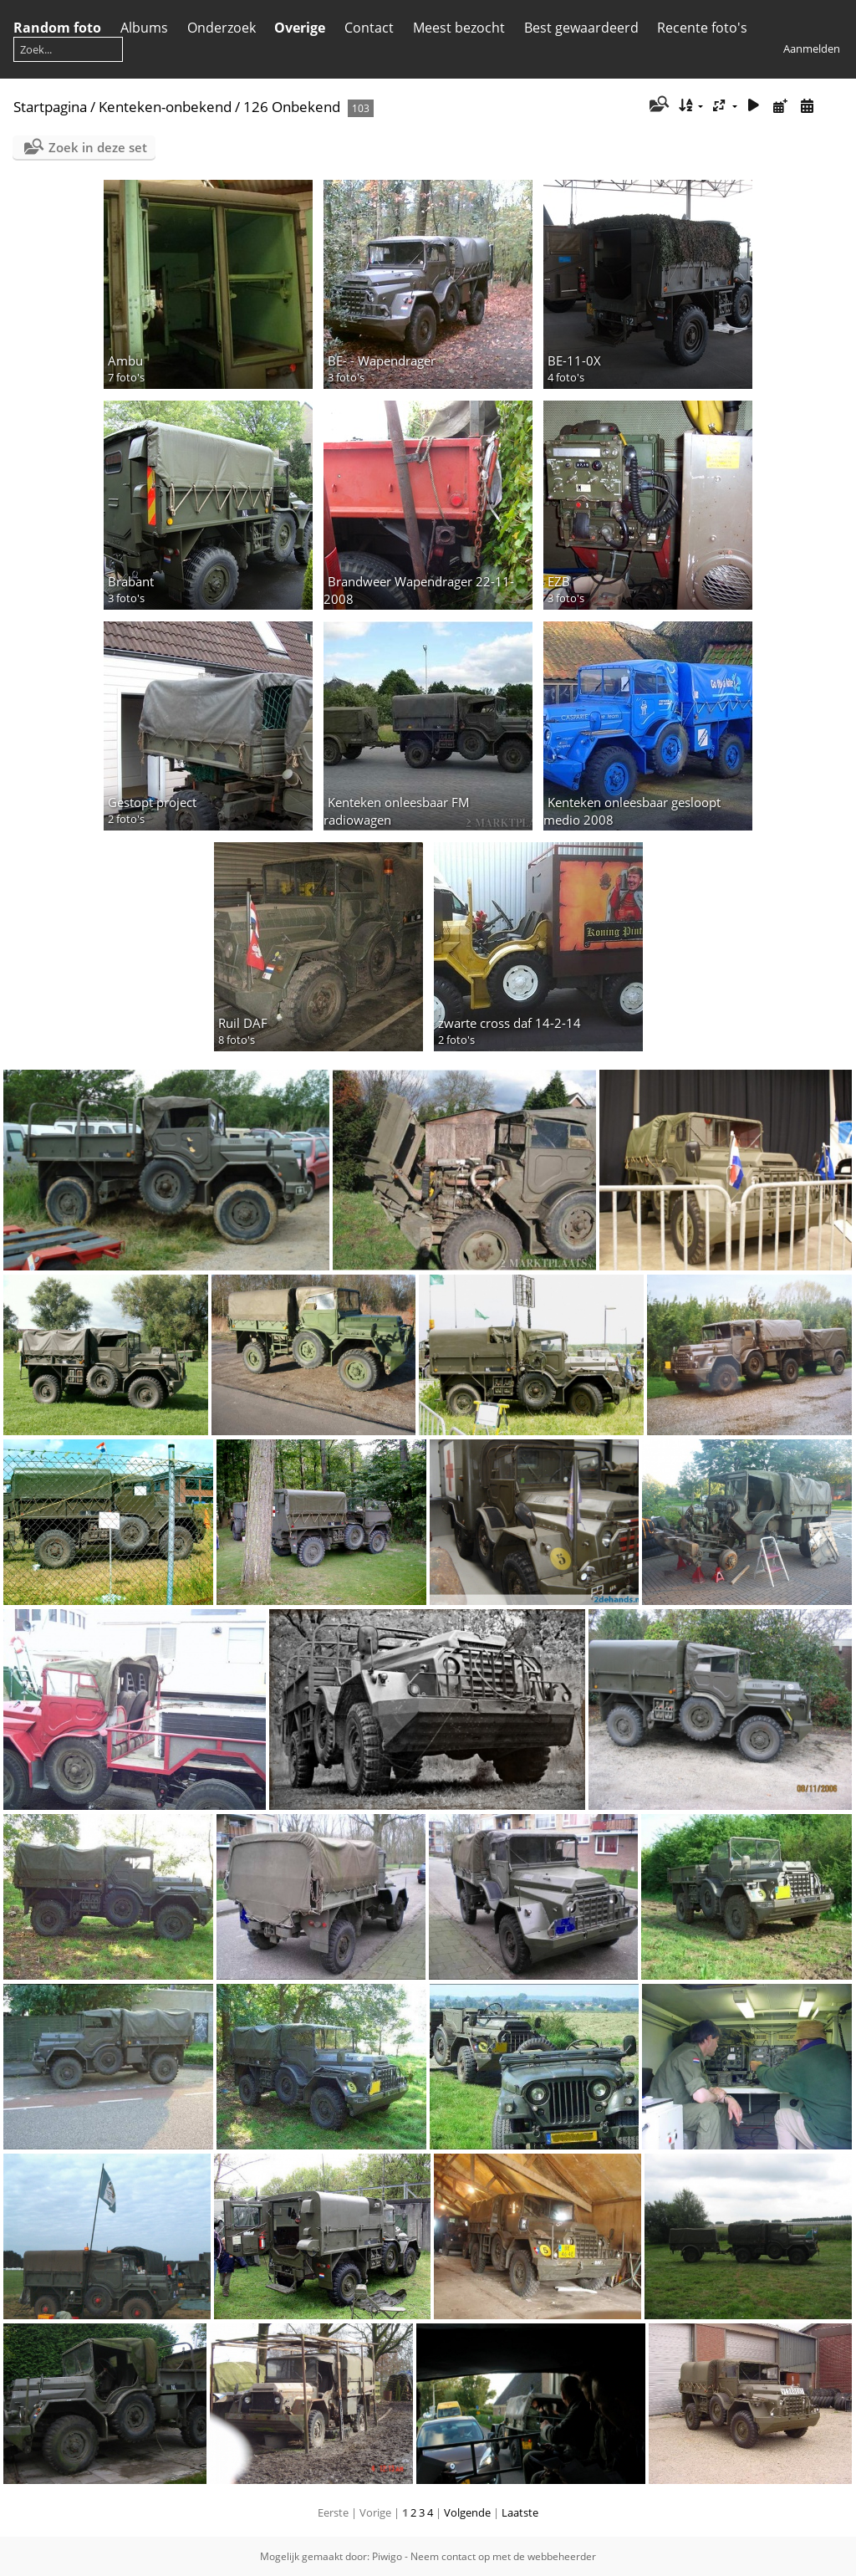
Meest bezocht (459, 27)
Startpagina (50, 106)
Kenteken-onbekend (165, 106)
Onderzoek (221, 27)
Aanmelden (811, 48)
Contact (369, 27)
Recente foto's (702, 27)
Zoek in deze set (97, 147)
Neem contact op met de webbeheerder (503, 2556)
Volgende (467, 2512)
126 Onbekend (291, 106)
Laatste (520, 2512)
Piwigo (387, 2556)
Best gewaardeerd (581, 27)
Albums (144, 27)
